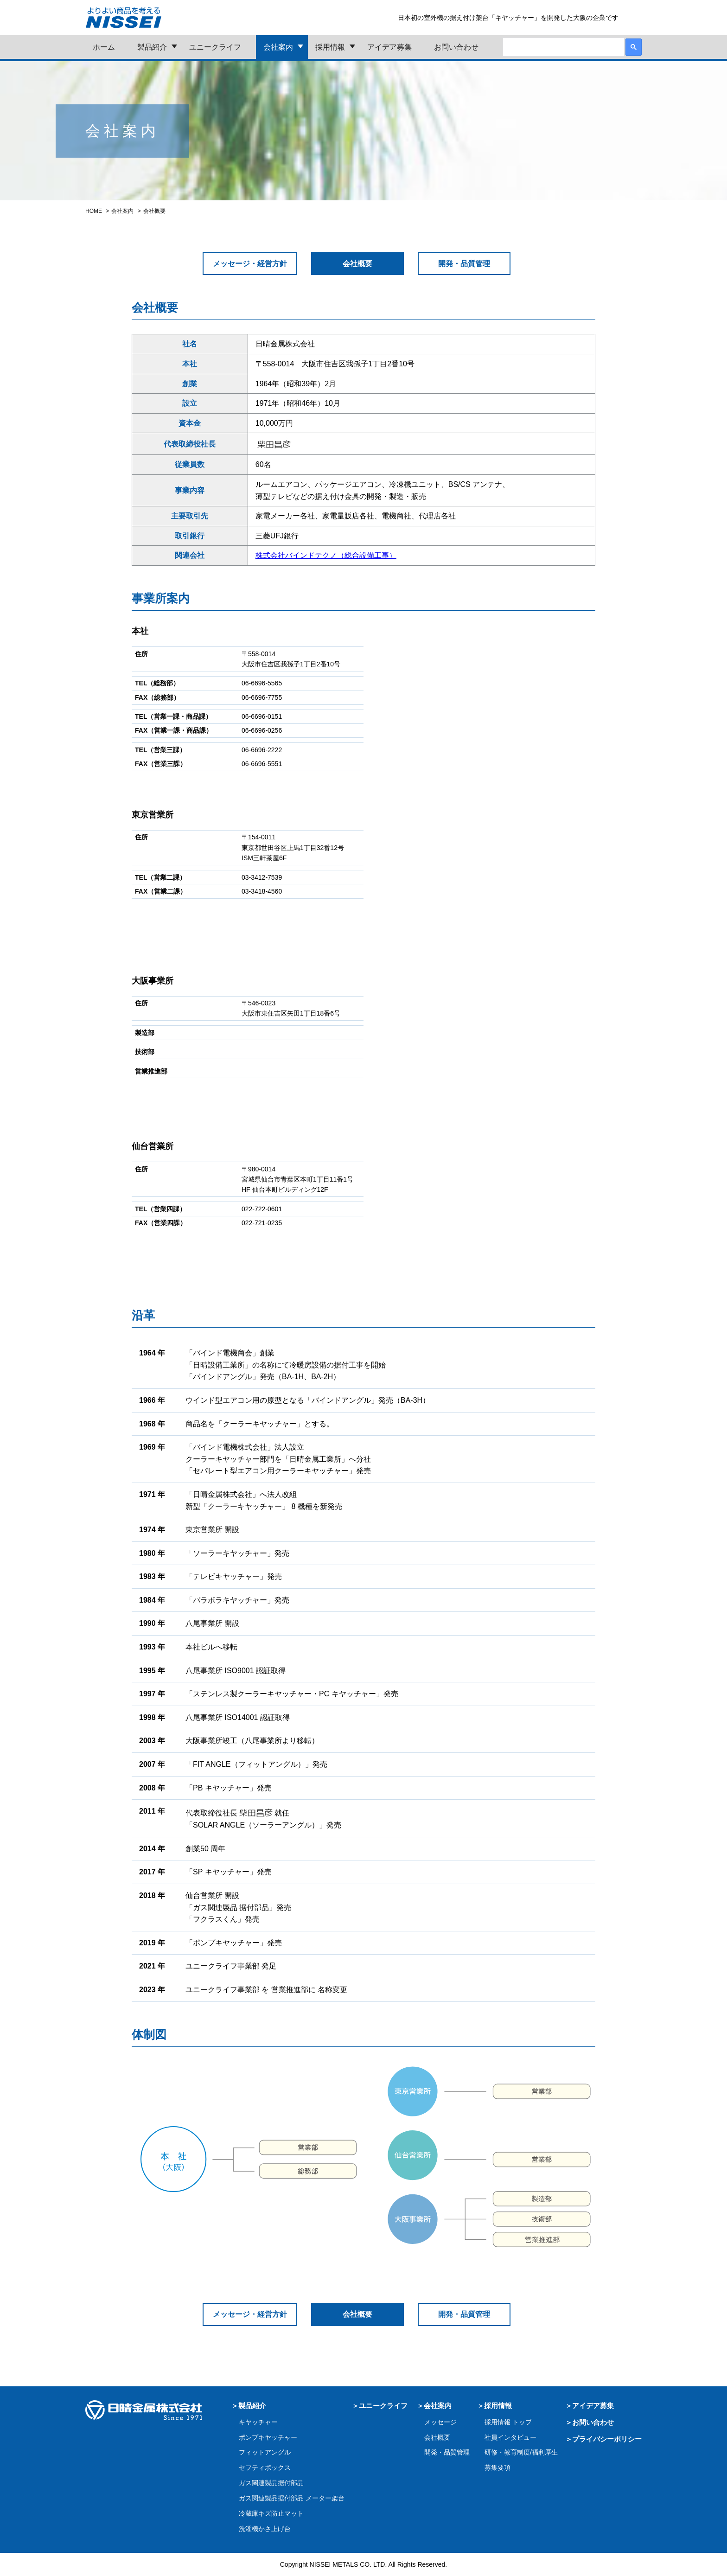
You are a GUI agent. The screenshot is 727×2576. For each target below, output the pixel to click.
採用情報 (330, 47)
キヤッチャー (258, 2422)
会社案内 (278, 47)
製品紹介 (152, 47)
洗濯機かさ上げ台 (265, 2528)
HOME (93, 211)
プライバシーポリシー (607, 2439)
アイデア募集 (389, 47)
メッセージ (440, 2422)
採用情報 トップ (508, 2422)
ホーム (104, 47)
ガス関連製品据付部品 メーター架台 (291, 2498)
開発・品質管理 (464, 264)
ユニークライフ (215, 47)
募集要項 (497, 2467)
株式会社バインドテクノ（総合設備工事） (325, 555)
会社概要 (437, 2437)
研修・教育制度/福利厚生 (521, 2452)
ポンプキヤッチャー (268, 2437)
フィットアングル (265, 2452)
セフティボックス (265, 2467)
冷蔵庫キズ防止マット (271, 2513)
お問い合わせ (456, 47)
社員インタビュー (510, 2437)
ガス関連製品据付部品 (271, 2483)
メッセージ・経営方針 (250, 264)
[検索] (562, 48)
